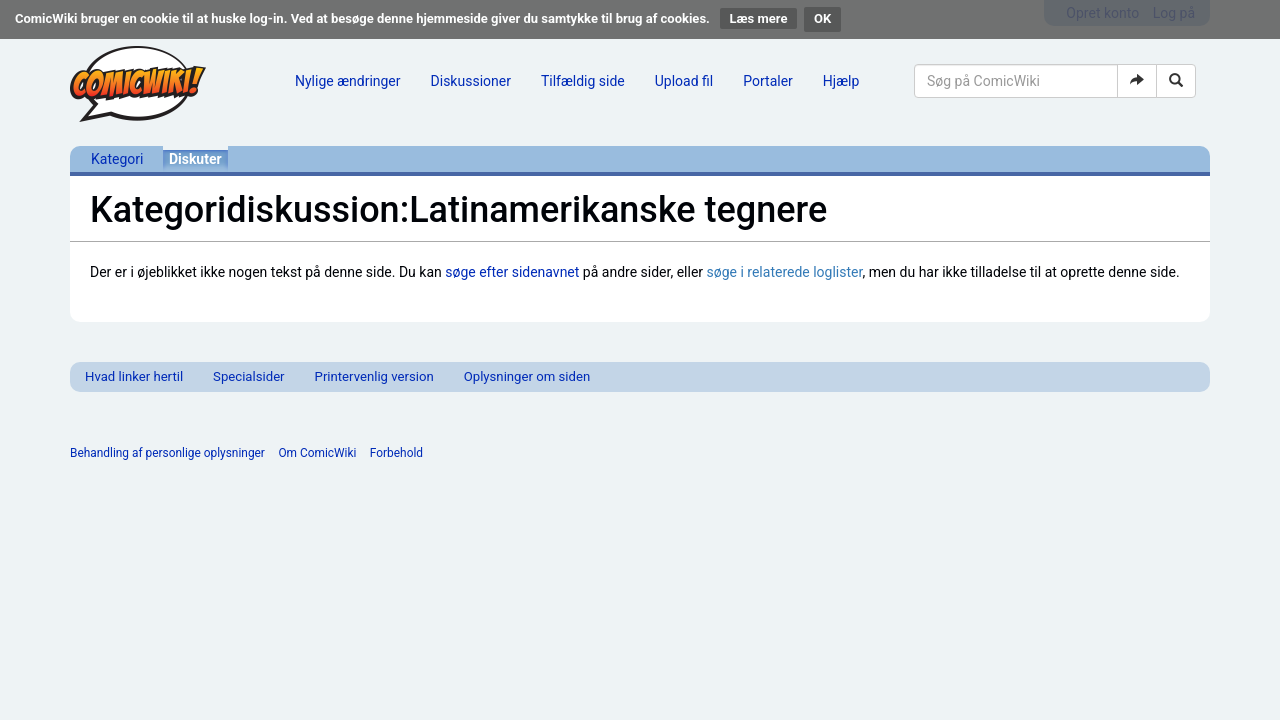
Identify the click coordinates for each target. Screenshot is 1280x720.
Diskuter (195, 159)
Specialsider (248, 376)
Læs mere (759, 18)
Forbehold (396, 453)
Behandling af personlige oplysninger (167, 453)
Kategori (117, 159)
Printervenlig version (374, 376)
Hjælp (841, 81)
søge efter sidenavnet (512, 272)
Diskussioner (471, 81)
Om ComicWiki (317, 453)
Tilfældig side (583, 81)
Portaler (768, 81)
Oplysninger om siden (527, 376)
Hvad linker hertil (134, 376)
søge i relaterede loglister (785, 272)
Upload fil (684, 81)
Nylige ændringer (348, 81)
